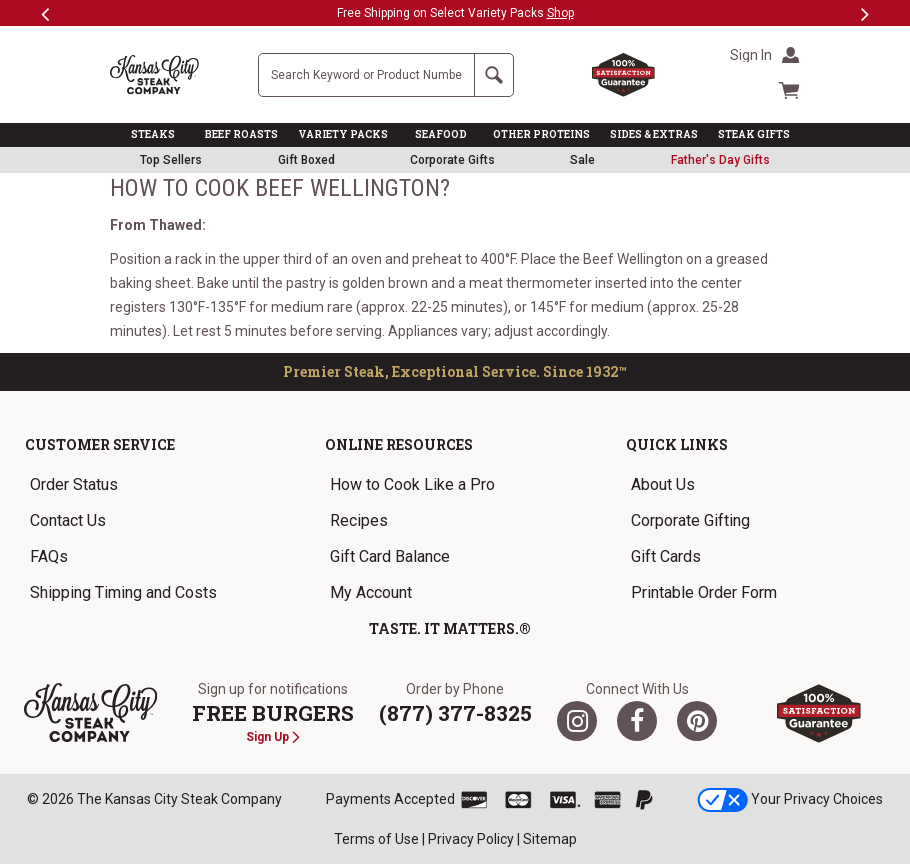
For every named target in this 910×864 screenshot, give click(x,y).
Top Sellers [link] (171, 160)
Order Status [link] (74, 484)
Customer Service (100, 444)
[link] (720, 160)
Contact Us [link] (68, 520)
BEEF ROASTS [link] (241, 134)
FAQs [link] (49, 556)
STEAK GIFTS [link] (754, 134)
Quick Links (677, 444)
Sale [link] (582, 160)
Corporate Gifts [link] (452, 160)
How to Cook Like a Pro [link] (412, 484)
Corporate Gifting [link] (690, 520)
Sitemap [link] (550, 839)
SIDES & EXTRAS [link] (654, 134)
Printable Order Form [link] (704, 592)
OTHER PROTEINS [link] (541, 134)
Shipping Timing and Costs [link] (123, 592)
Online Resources (399, 444)
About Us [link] (663, 484)
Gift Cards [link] (666, 556)
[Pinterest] (697, 721)
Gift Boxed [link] (306, 160)
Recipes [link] (359, 520)
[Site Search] (366, 75)
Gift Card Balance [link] (390, 556)
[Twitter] (577, 721)
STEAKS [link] (153, 134)
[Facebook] (637, 721)
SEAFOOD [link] (441, 134)
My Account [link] (371, 592)
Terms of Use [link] (376, 839)
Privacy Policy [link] (471, 839)
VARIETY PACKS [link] (343, 134)
